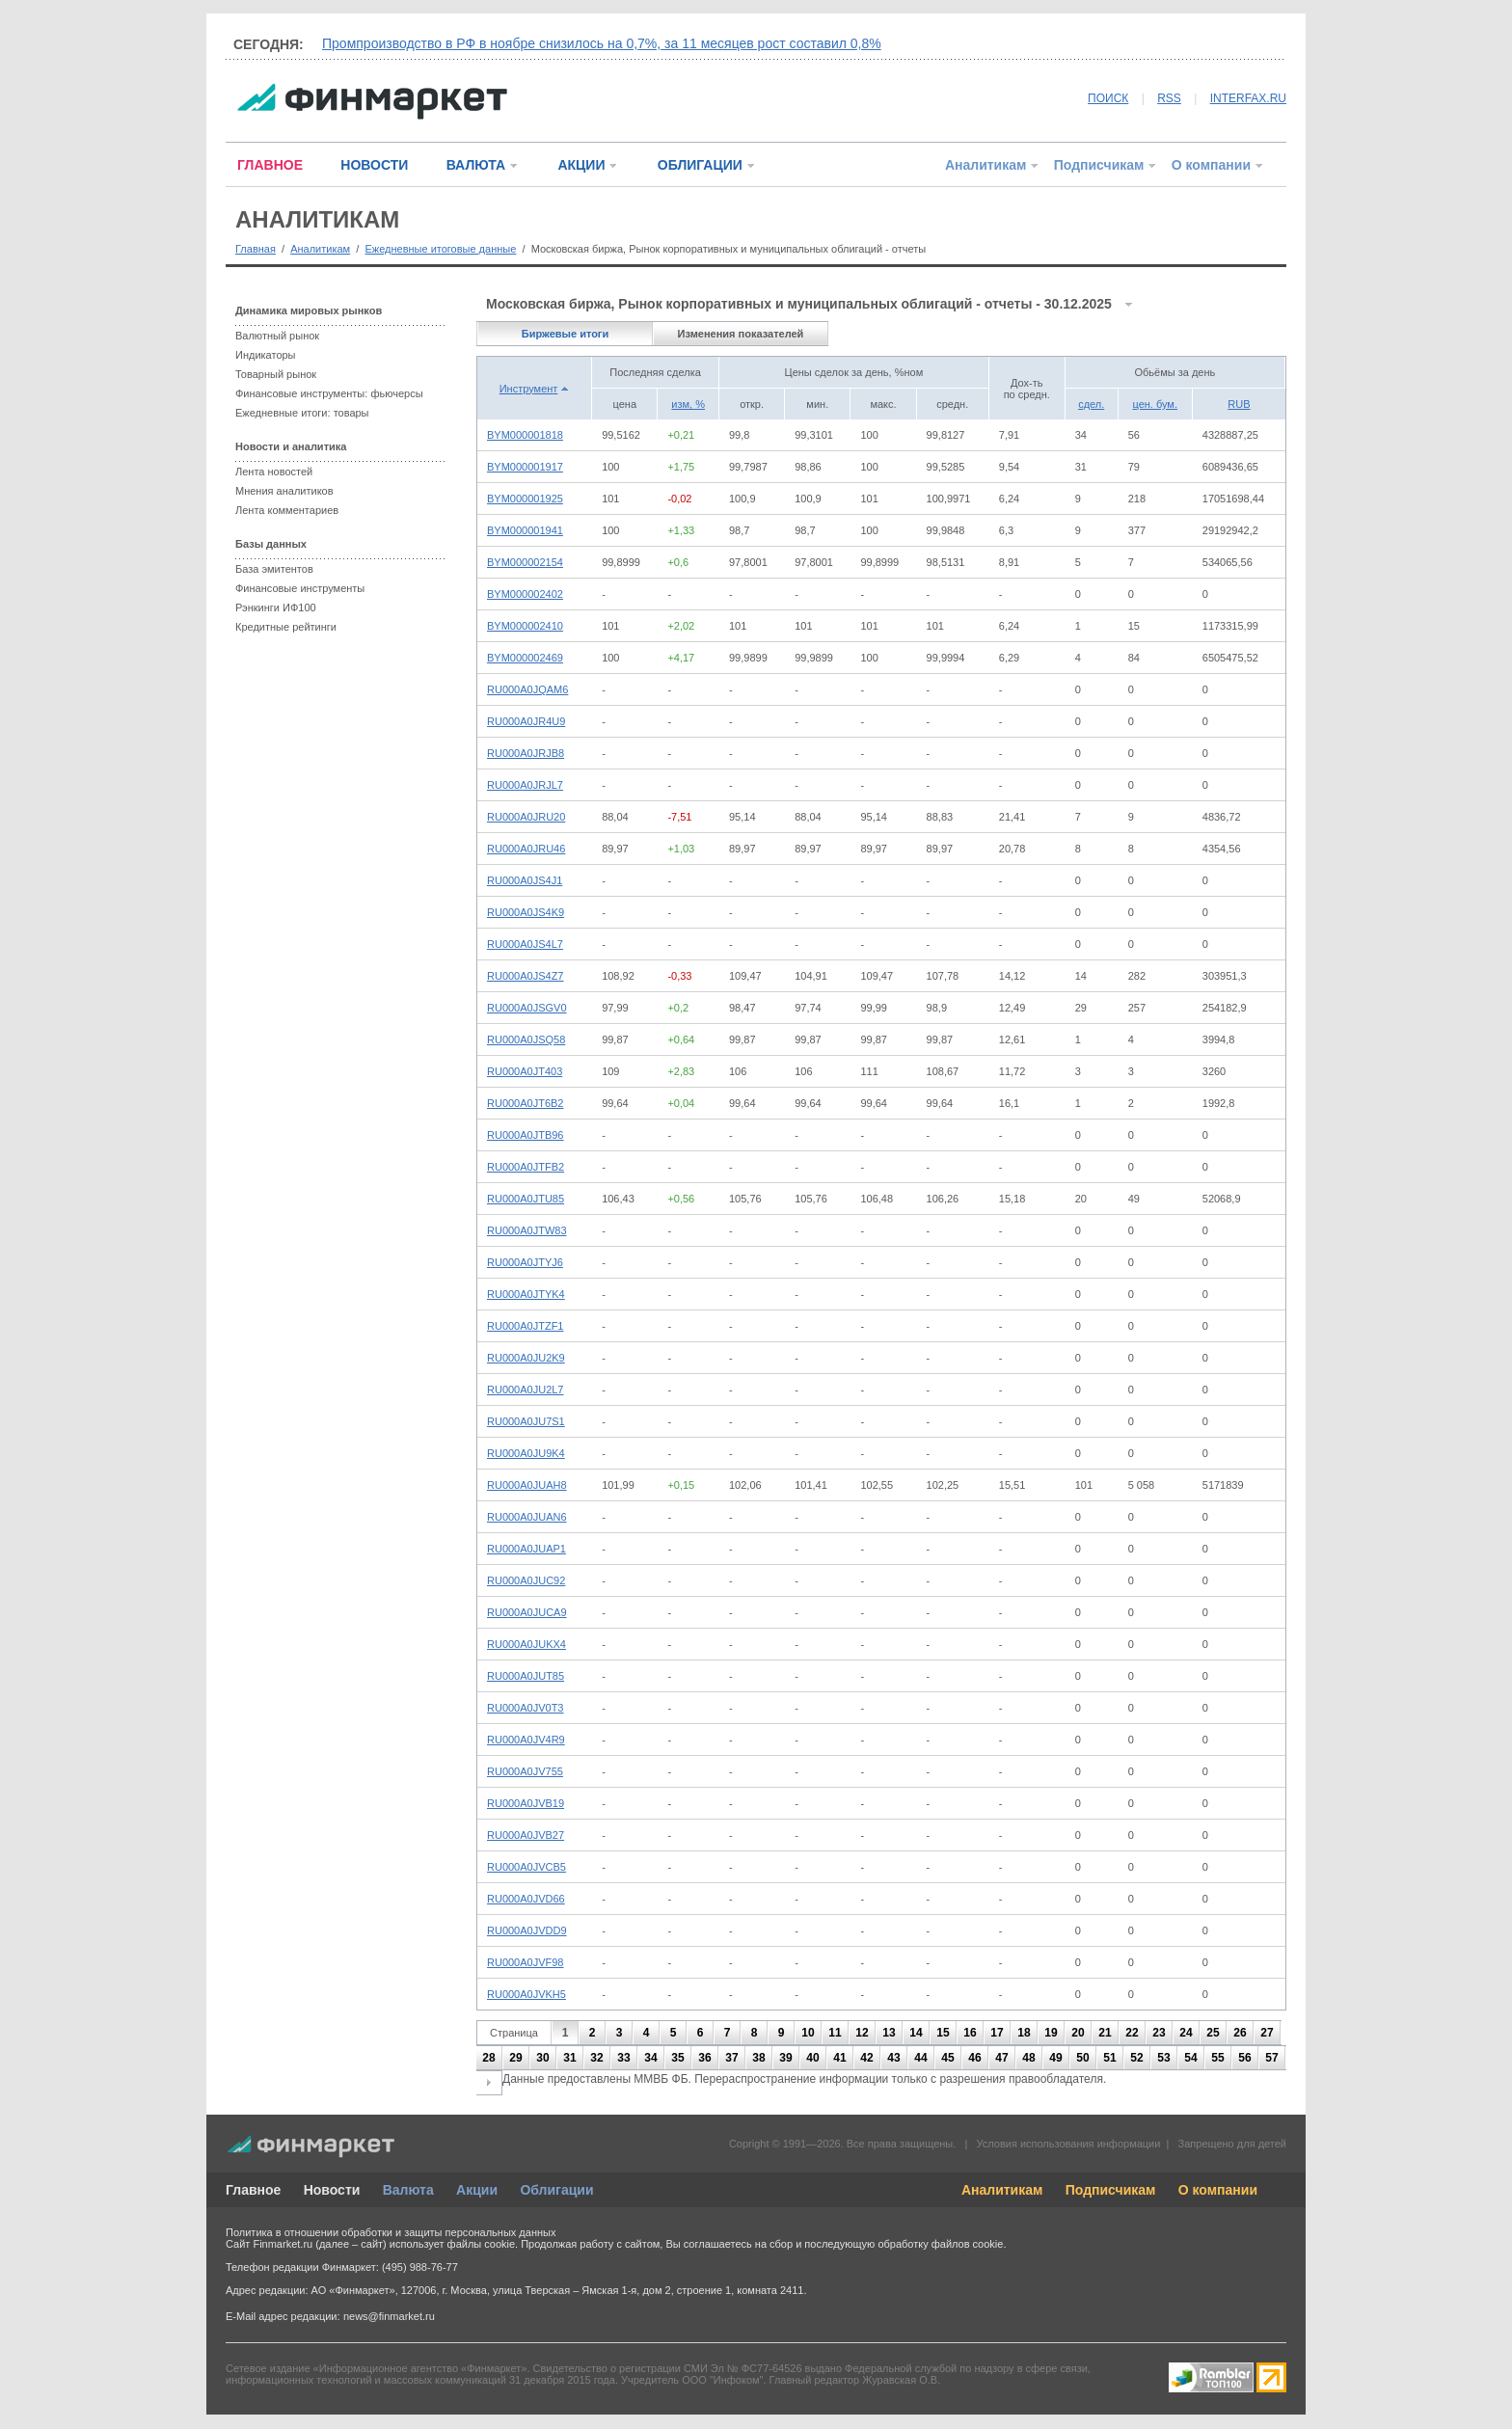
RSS (1169, 98)
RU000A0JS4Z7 (525, 976)
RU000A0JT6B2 (525, 1103)
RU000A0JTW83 (527, 1230)
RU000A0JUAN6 (527, 1517)
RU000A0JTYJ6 (525, 1262)
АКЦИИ (581, 165)
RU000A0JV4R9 (526, 1739)
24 (1185, 2032)
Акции (477, 2190)
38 (758, 2058)
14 (915, 2032)
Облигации (556, 2190)
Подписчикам (1099, 165)
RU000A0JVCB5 (526, 1867)
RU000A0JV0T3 (525, 1708)
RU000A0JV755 (525, 1771)
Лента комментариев (286, 510)
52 (1136, 2058)
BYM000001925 (525, 498)
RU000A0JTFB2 (525, 1167)
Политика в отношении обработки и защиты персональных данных (390, 2232)
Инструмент (529, 388)
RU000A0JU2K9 (526, 1357)
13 (888, 2032)
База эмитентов (274, 569)
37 (731, 2058)
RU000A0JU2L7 (525, 1389)
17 (996, 2032)
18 (1023, 2032)
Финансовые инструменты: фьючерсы (329, 393)
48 (1028, 2058)
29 (515, 2058)
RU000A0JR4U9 (526, 721)
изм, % (688, 404)
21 (1104, 2032)
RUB (1239, 404)
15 (942, 2032)
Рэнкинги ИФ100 (275, 607)
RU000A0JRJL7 (525, 785)
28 (488, 2058)
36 (704, 2058)
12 (861, 2032)
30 (542, 2058)
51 (1109, 2058)
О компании (1211, 165)
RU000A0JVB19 (525, 1803)
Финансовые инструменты (299, 588)
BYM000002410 (525, 626)
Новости (332, 2190)
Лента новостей (273, 471)
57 (1271, 2058)
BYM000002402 (525, 594)
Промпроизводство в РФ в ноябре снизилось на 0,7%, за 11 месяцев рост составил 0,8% (601, 43)
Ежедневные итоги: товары (302, 412)
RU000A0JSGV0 (527, 1007)
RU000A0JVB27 (525, 1835)
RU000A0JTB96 (525, 1135)
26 (1239, 2032)
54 (1190, 2058)
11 (834, 2032)
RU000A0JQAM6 (527, 689)
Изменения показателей (741, 333)
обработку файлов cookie (940, 2244)
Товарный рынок (275, 374)
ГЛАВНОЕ (270, 165)
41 (839, 2058)
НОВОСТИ (374, 165)
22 (1131, 2032)
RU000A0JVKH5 (526, 1994)
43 (893, 2058)
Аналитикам (985, 165)
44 (920, 2058)
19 (1050, 2032)
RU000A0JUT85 (525, 1676)
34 (650, 2058)
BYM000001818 (525, 435)
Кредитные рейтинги (286, 627)
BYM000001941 (525, 530)
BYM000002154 (525, 562)
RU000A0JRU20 (526, 817)
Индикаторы (265, 355)
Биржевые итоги (565, 333)
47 (1001, 2058)
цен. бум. (1154, 404)
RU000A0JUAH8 (527, 1485)
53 (1163, 2058)
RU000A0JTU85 (525, 1198)
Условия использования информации (1068, 2143)
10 (807, 2032)
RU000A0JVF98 (525, 1962)
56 (1244, 2058)
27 (1266, 2032)
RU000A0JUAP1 (526, 1548)
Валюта (408, 2190)
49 (1055, 2058)
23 (1158, 2032)
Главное (253, 2190)
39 (785, 2058)
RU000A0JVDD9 (527, 1930)
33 (623, 2058)
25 (1212, 2032)
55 (1217, 2058)
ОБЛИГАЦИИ (700, 165)
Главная (255, 249)
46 (974, 2058)
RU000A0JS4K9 (525, 912)
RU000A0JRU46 (526, 848)
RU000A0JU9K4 (526, 1453)
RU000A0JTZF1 (525, 1326)
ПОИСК (1108, 98)
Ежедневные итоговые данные (440, 249)
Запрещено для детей (1232, 2143)
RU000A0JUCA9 (527, 1612)
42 (866, 2058)
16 (969, 2032)
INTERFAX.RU (1248, 98)
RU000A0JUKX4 (526, 1644)
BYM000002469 (525, 657)
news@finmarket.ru (389, 2316)
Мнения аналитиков (284, 491)
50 (1082, 2058)
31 (569, 2058)
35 (677, 2058)
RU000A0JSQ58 (526, 1039)
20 (1077, 2032)
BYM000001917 (525, 466)
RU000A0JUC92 (526, 1580)
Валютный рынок (277, 335)
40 (812, 2058)
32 (596, 2058)
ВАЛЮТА (475, 165)
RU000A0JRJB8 (525, 753)
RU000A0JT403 (524, 1071)
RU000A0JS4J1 (524, 880)
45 (947, 2058)
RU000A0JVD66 (526, 1898)
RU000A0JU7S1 (526, 1421)
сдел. (1091, 404)
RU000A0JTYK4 (526, 1294)
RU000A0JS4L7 (525, 944)
